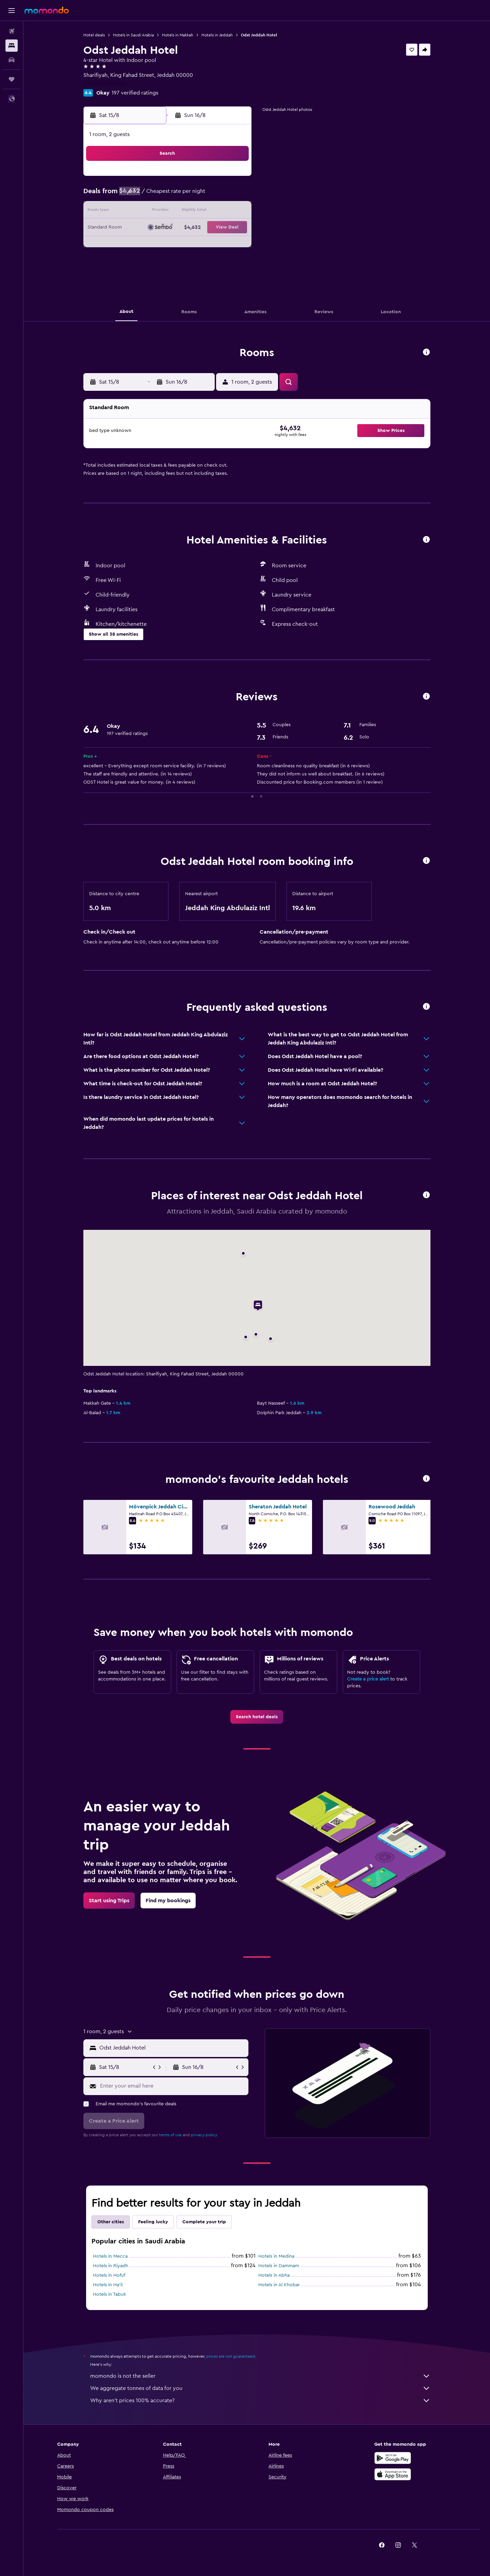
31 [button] (135, 260)
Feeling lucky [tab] (153, 2222)
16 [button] (233, 211)
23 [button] (234, 228)
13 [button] (184, 211)
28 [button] (201, 244)
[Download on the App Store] (392, 2474)
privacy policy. (204, 2135)
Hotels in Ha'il (107, 2284)
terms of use (170, 2135)
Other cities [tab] (110, 2222)
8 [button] (217, 195)
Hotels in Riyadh (110, 2265)
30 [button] (234, 244)
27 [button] (185, 244)
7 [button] (201, 195)
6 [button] (184, 195)
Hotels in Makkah (177, 35)
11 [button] (152, 211)
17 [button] (135, 228)
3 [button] (135, 195)
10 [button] (135, 211)
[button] (11, 10)
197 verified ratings (135, 93)
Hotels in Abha (274, 2275)
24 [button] (136, 244)
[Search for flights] (11, 31)
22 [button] (217, 228)
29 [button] (217, 244)
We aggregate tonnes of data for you (260, 2388)
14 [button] (201, 211)
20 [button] (185, 228)
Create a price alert (368, 1679)
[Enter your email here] (172, 2086)
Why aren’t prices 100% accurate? (260, 2400)
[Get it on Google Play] (392, 2458)
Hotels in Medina (276, 2256)
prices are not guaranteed (230, 2356)
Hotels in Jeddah (217, 35)
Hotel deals (94, 35)
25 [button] (152, 244)
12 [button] (168, 211)
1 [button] (217, 179)
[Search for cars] (11, 60)
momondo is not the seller (260, 2376)
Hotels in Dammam (278, 2265)
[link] (256, 1717)
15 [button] (217, 211)
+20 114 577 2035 (104, 83)
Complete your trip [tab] (204, 2222)
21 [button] (201, 228)
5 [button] (168, 195)
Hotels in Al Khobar (279, 2284)
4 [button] (152, 195)
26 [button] (168, 244)
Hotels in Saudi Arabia (133, 35)
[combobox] (172, 2048)
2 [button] (233, 179)
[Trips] (11, 79)
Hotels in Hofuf (109, 2275)
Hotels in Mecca (110, 2256)
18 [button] (152, 228)
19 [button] (168, 228)
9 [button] (233, 195)
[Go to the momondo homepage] (46, 10)
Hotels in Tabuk (109, 2294)
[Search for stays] (11, 45)
